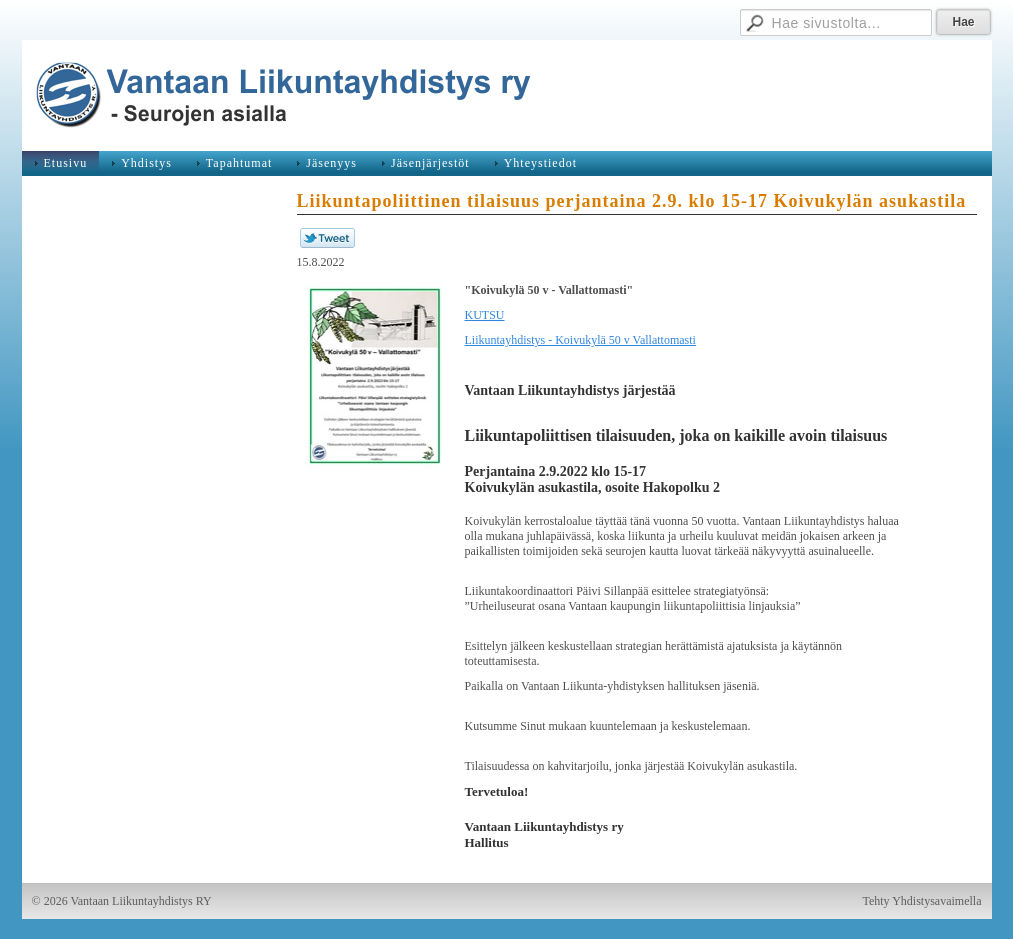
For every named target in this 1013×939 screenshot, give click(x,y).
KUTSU (485, 315)
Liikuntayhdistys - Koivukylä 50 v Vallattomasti (580, 340)
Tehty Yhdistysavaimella (921, 901)
